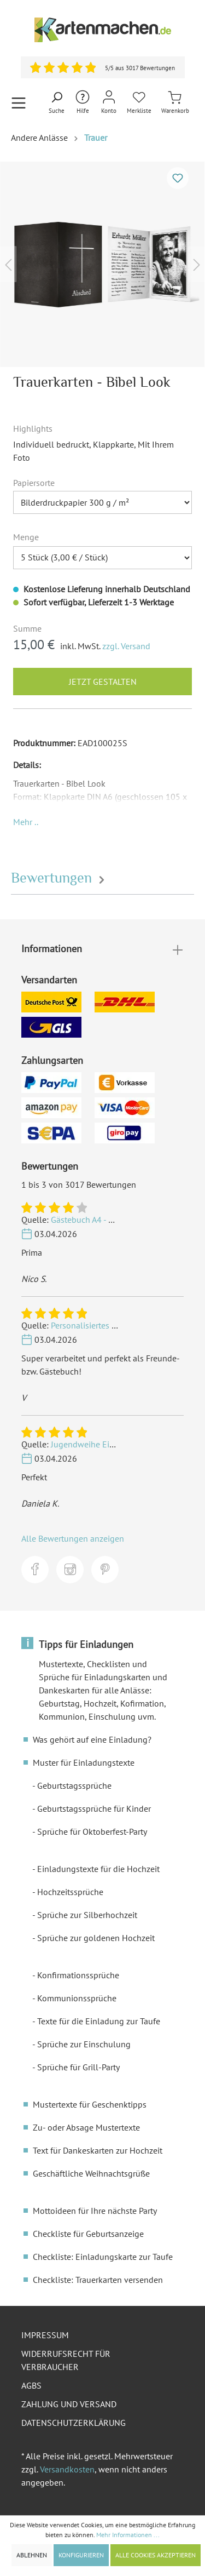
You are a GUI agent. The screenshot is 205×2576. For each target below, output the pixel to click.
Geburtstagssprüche (74, 1785)
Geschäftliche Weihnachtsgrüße (91, 2173)
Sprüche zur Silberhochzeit (87, 1914)
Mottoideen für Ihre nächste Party (95, 2210)
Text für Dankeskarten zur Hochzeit (97, 2150)
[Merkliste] (139, 103)
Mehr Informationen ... (128, 2535)
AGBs (31, 2385)
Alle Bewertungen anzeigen (72, 1538)
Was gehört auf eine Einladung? (92, 1739)
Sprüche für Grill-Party (78, 2067)
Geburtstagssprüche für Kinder (94, 1808)
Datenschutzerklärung (73, 2422)
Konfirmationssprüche (78, 1975)
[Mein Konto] (109, 103)
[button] (25, 821)
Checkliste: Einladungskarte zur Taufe (103, 2256)
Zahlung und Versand (68, 2403)
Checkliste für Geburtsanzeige (88, 2233)
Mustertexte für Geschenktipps (90, 2104)
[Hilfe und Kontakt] (82, 103)
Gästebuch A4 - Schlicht (94, 1219)
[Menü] (18, 103)
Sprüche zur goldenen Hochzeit (96, 1937)
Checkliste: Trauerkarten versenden (98, 2279)
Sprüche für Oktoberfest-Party (92, 1831)
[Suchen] (56, 103)
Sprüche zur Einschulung (84, 2044)
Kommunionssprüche (76, 1998)
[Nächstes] (197, 264)
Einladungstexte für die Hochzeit (98, 1868)
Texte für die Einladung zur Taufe (98, 2021)
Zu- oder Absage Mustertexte (86, 2127)
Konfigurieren (81, 2555)
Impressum (45, 2334)
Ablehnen (31, 2555)
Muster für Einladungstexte (83, 1762)
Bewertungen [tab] (59, 878)
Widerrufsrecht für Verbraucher (65, 2360)
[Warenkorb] (175, 103)
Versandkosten (67, 2469)
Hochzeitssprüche (70, 1891)
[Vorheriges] (8, 264)
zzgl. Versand (126, 645)
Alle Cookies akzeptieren (155, 2555)
